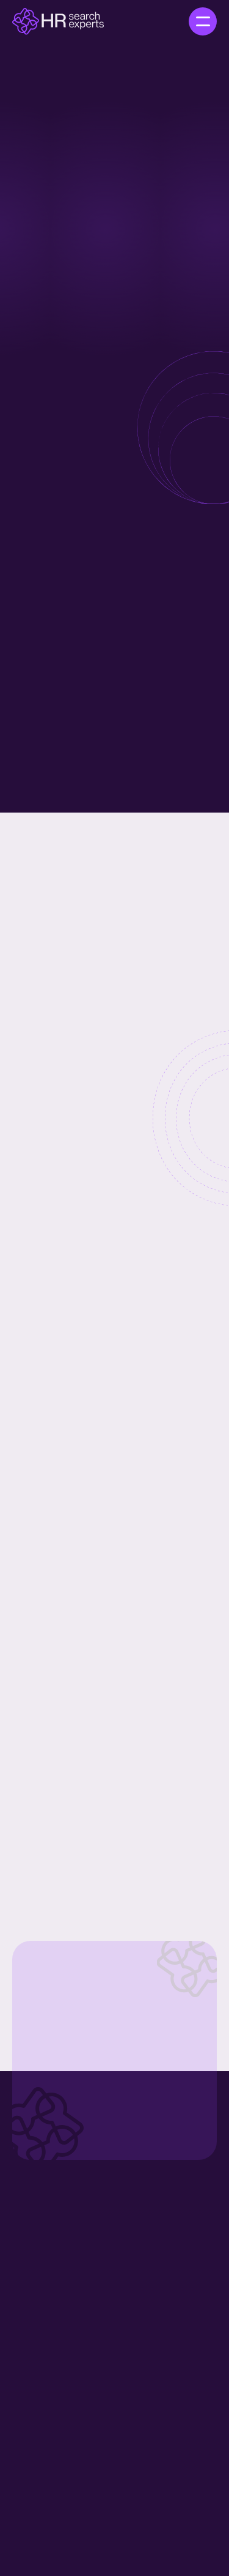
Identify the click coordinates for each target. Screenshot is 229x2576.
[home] (58, 21)
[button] (203, 21)
